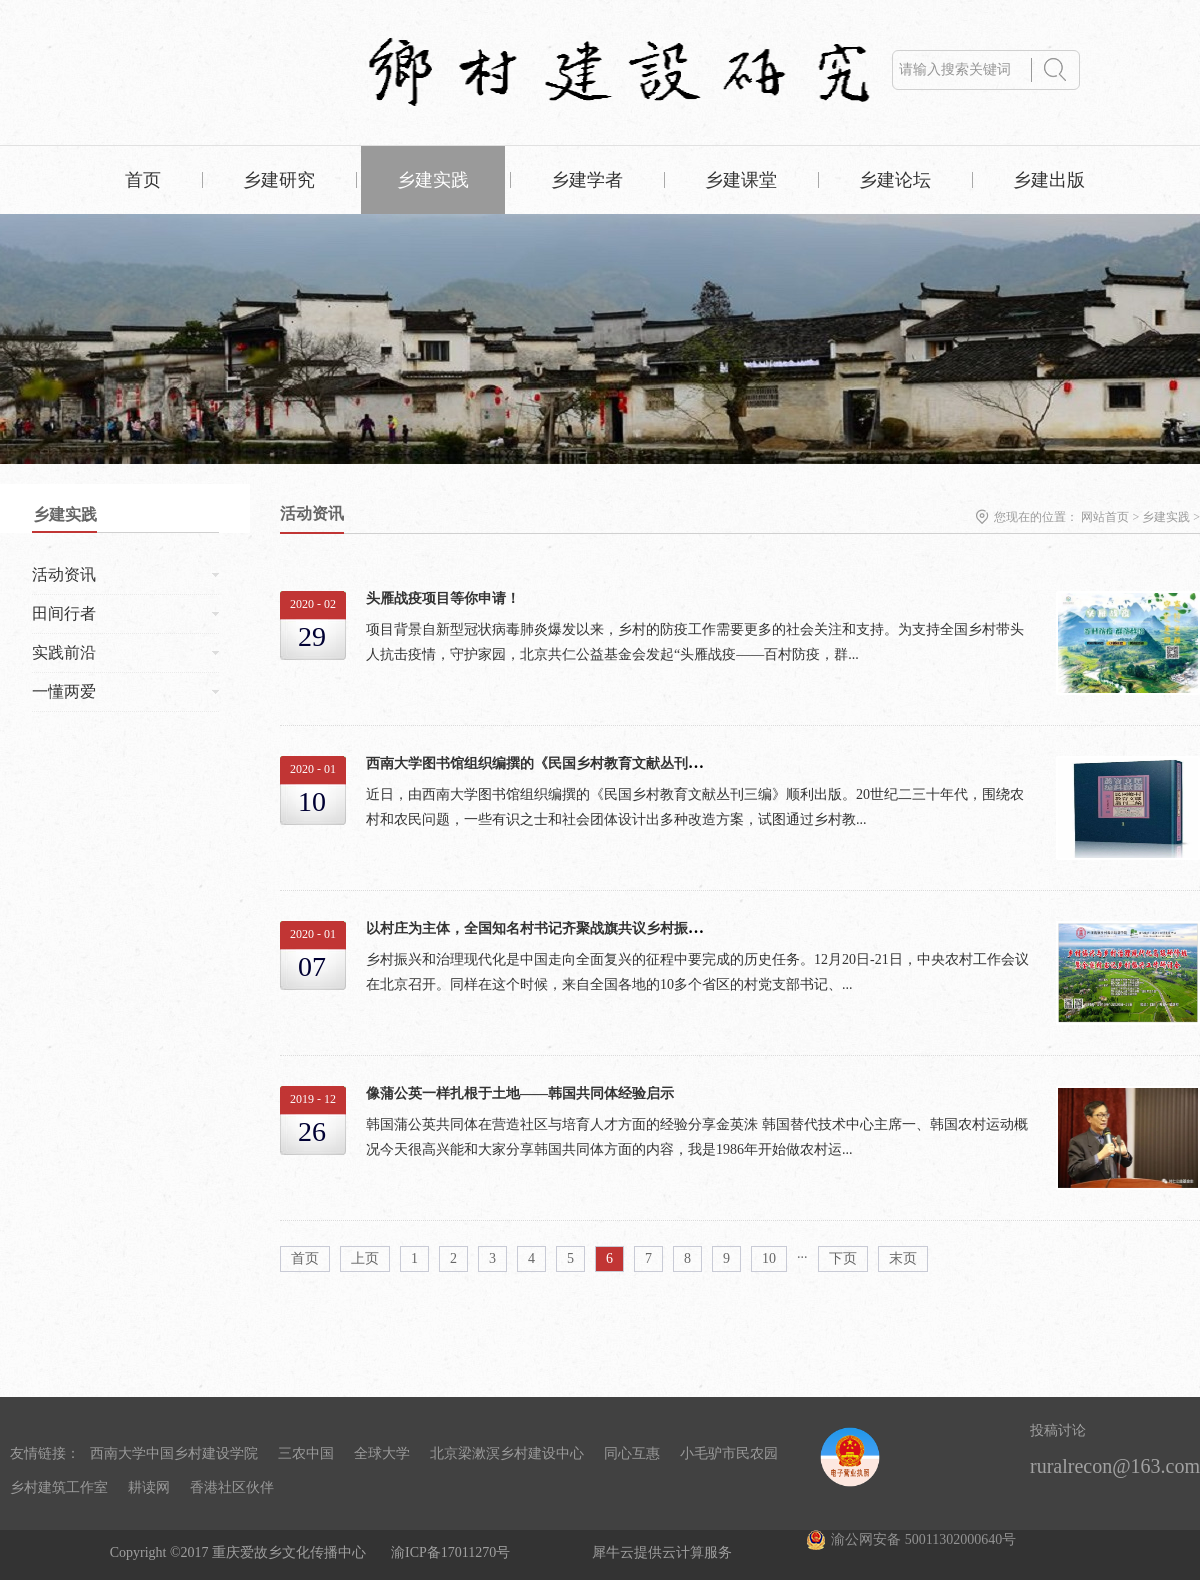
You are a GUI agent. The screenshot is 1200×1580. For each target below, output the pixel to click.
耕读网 (149, 1487)
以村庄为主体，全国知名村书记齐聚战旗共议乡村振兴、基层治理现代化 (590, 928)
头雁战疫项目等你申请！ (443, 598)
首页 (143, 180)
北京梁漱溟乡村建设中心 (507, 1453)
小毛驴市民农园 (729, 1453)
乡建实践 (1166, 517)
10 (769, 1258)
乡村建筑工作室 (59, 1487)
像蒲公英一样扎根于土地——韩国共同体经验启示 (520, 1093)
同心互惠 (632, 1453)
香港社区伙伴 (232, 1487)
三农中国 (306, 1453)
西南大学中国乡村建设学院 (174, 1453)
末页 (903, 1258)
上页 (365, 1258)
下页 (843, 1258)
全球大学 (382, 1453)
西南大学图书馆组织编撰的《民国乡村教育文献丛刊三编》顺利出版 (576, 763)
